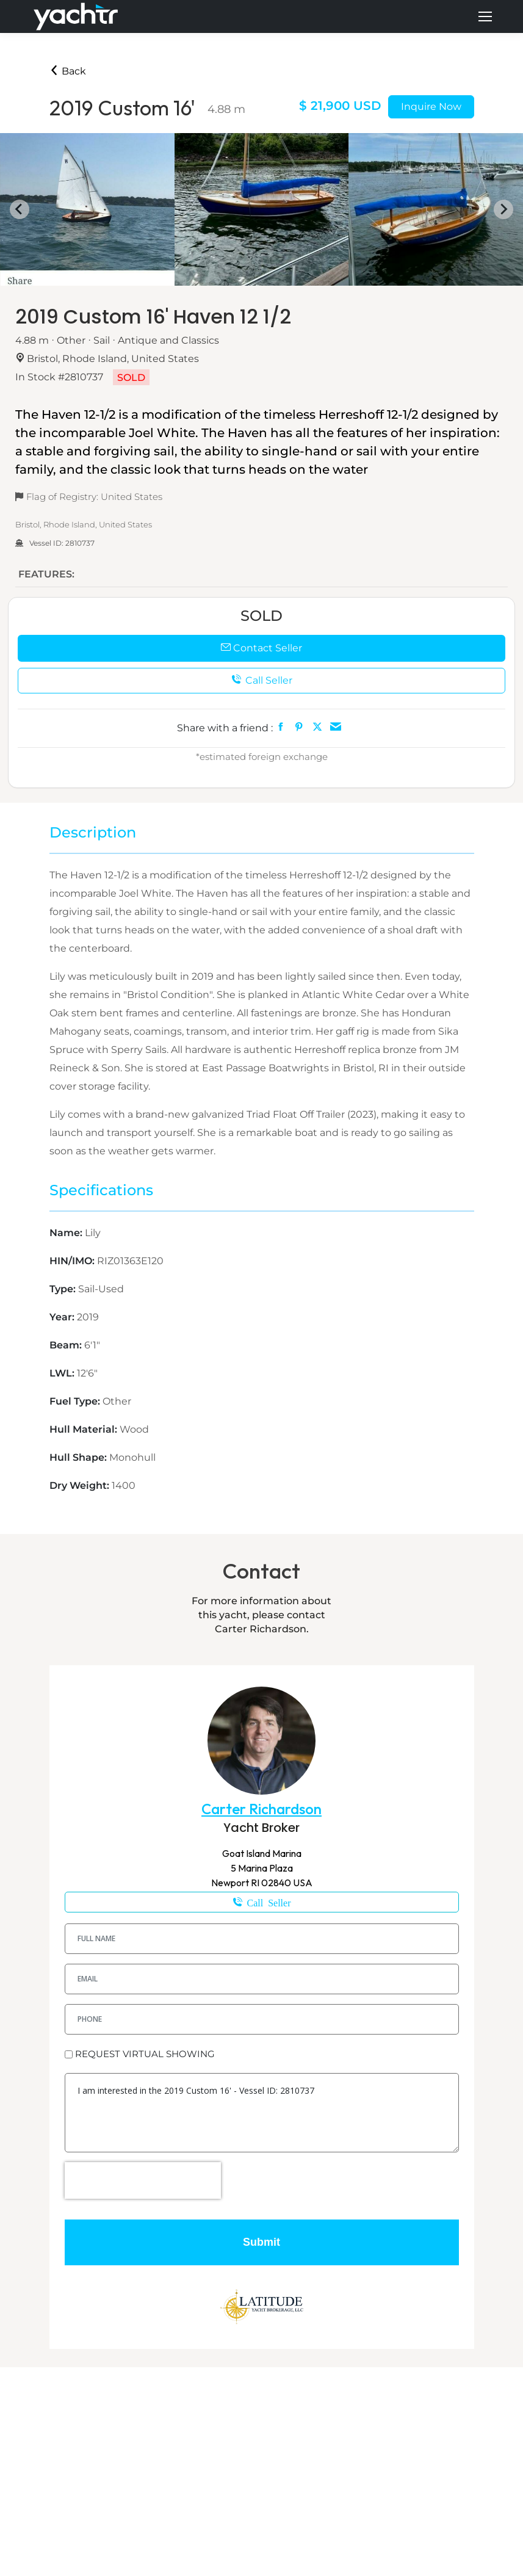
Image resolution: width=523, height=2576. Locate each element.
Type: (63, 1289)
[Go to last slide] (19, 209)
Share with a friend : (225, 728)
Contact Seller (261, 648)
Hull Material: (84, 1429)
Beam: (66, 1345)
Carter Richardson (261, 1809)
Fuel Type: (76, 1401)
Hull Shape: (79, 1457)
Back (67, 71)
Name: (67, 1233)
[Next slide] (503, 209)
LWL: (63, 1373)
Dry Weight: (80, 1485)
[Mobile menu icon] (485, 16)
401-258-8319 (262, 1902)
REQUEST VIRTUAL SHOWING (145, 2054)
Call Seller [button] (261, 680)
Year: (63, 1317)
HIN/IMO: (73, 1261)
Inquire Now (431, 106)
